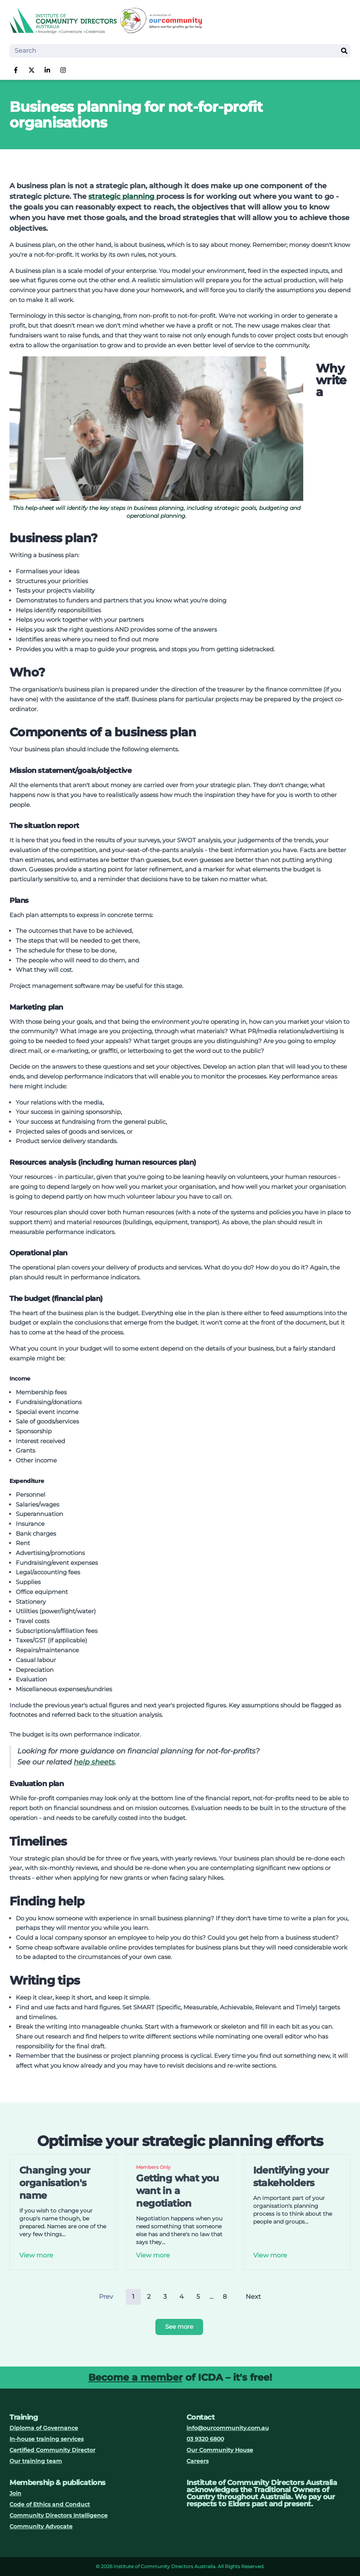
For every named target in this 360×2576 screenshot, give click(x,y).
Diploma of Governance (43, 2427)
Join (15, 2493)
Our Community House (220, 2450)
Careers (198, 2461)
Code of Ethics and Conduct (49, 2504)
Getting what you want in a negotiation (177, 2190)
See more (179, 2326)
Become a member (135, 2377)
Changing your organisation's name (54, 2183)
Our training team (35, 2461)
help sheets (94, 1762)
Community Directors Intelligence (58, 2515)
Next (253, 2296)
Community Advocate (41, 2526)
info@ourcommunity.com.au (228, 2427)
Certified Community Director (52, 2450)
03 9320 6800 (205, 2439)
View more (36, 2255)
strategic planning (122, 196)
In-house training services (46, 2439)
